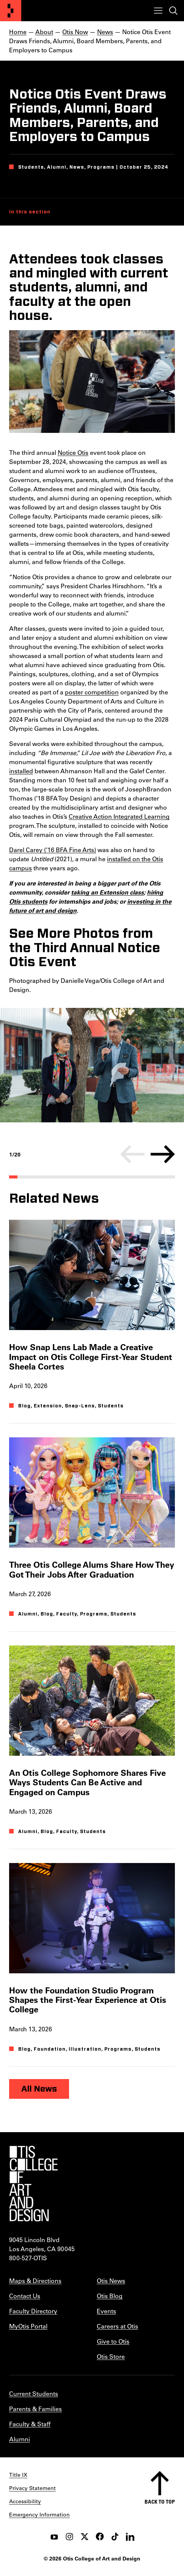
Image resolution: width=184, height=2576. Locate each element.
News (105, 32)
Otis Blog (110, 2296)
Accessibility (25, 2501)
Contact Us (24, 2296)
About (44, 32)
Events (106, 2311)
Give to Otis (113, 2341)
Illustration (85, 2049)
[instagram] (69, 2536)
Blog (24, 1406)
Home (18, 32)
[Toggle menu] (158, 10)
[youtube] (54, 2536)
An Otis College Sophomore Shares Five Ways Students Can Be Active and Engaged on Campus (87, 1782)
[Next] (163, 1154)
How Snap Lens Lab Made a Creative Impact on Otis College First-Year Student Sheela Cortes (90, 1356)
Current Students (33, 2393)
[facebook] (99, 2536)
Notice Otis (73, 452)
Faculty (66, 1614)
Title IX (18, 2474)
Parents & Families (35, 2409)
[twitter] (84, 2536)
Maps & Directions (35, 2281)
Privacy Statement (32, 2488)
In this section (29, 212)
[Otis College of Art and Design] (10, 10)
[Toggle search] (173, 10)
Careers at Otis (117, 2326)
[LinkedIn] (130, 2536)
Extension (48, 1406)
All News (39, 2089)
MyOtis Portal (28, 2326)
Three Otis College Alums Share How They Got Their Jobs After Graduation (91, 1569)
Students (111, 1406)
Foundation (50, 2049)
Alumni (28, 1614)
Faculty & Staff (29, 2424)
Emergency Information (39, 2514)
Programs (93, 1614)
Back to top (160, 2501)
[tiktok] (115, 2536)
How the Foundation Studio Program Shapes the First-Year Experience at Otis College (87, 2000)
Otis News (111, 2281)
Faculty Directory (33, 2311)
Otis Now (75, 32)
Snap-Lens (80, 1406)
